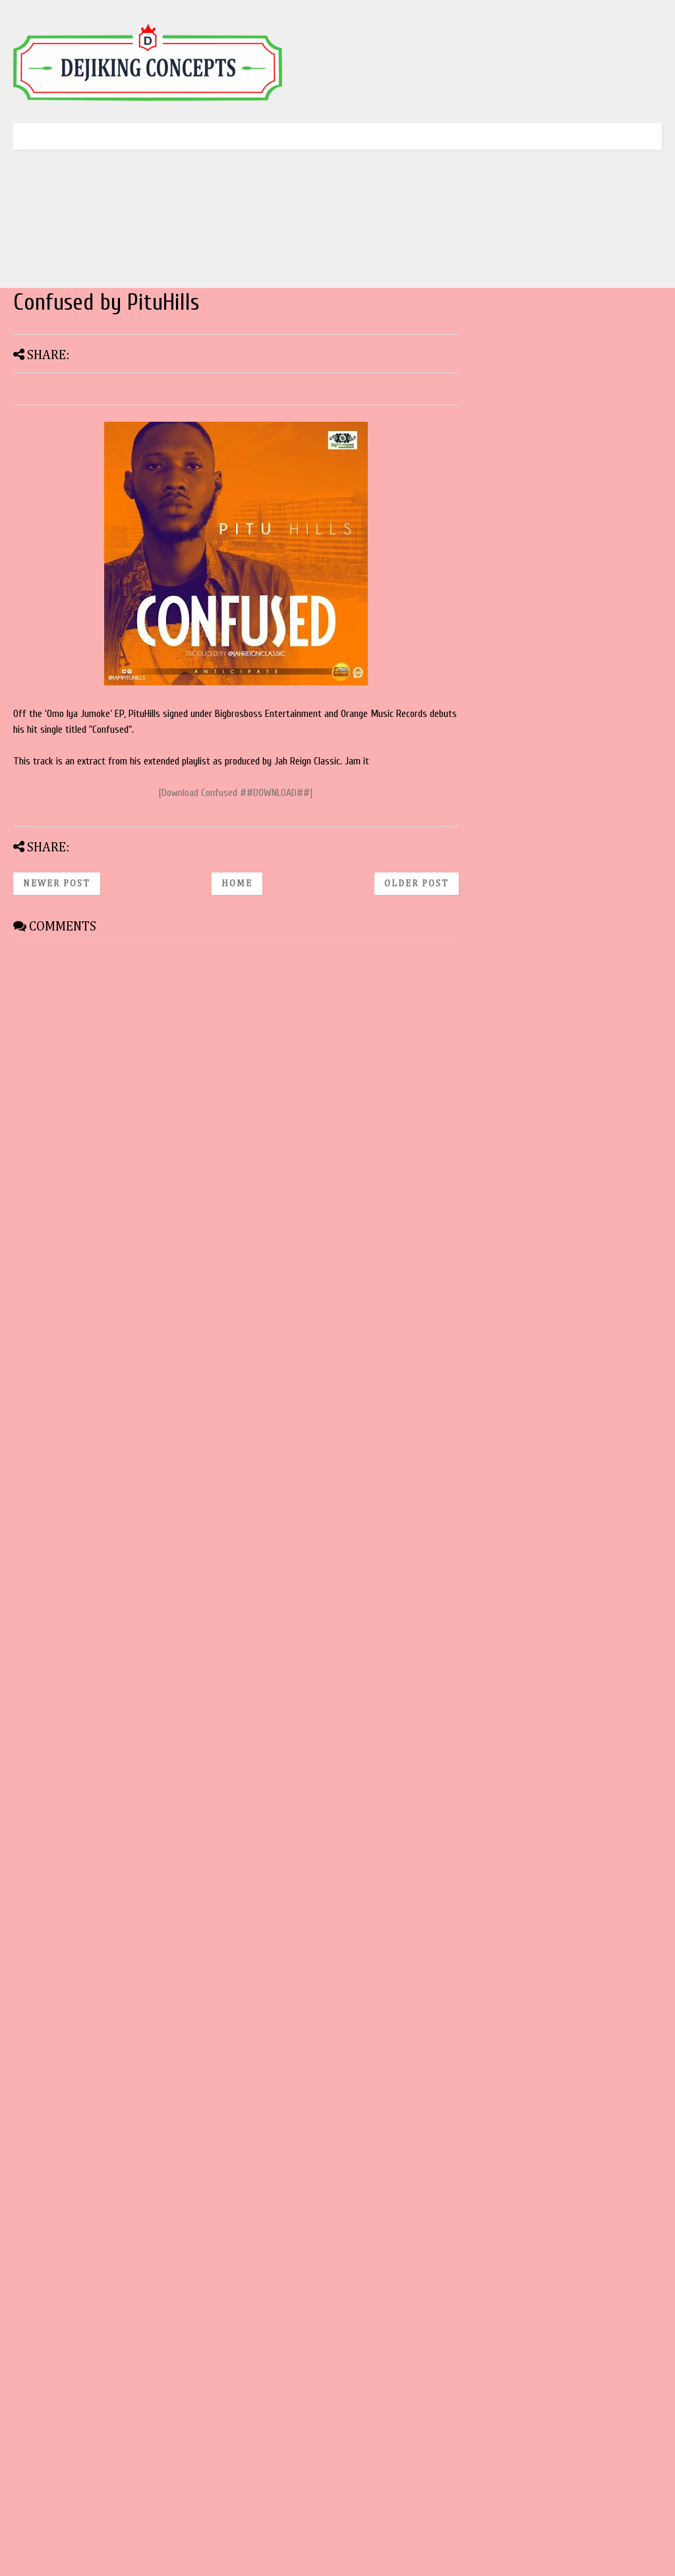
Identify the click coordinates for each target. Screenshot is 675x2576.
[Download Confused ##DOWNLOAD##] (235, 793)
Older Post (416, 883)
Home (236, 883)
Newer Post (56, 883)
